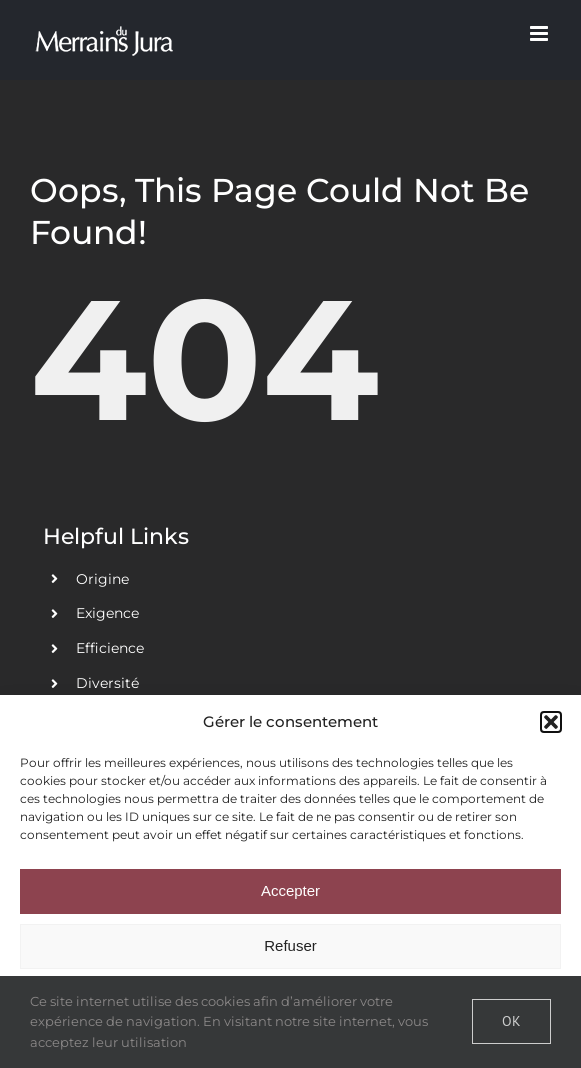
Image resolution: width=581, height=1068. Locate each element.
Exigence (107, 613)
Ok (511, 1021)
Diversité (107, 683)
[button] (551, 722)
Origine (102, 579)
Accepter (290, 890)
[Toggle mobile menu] (540, 33)
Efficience (110, 648)
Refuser (290, 945)
